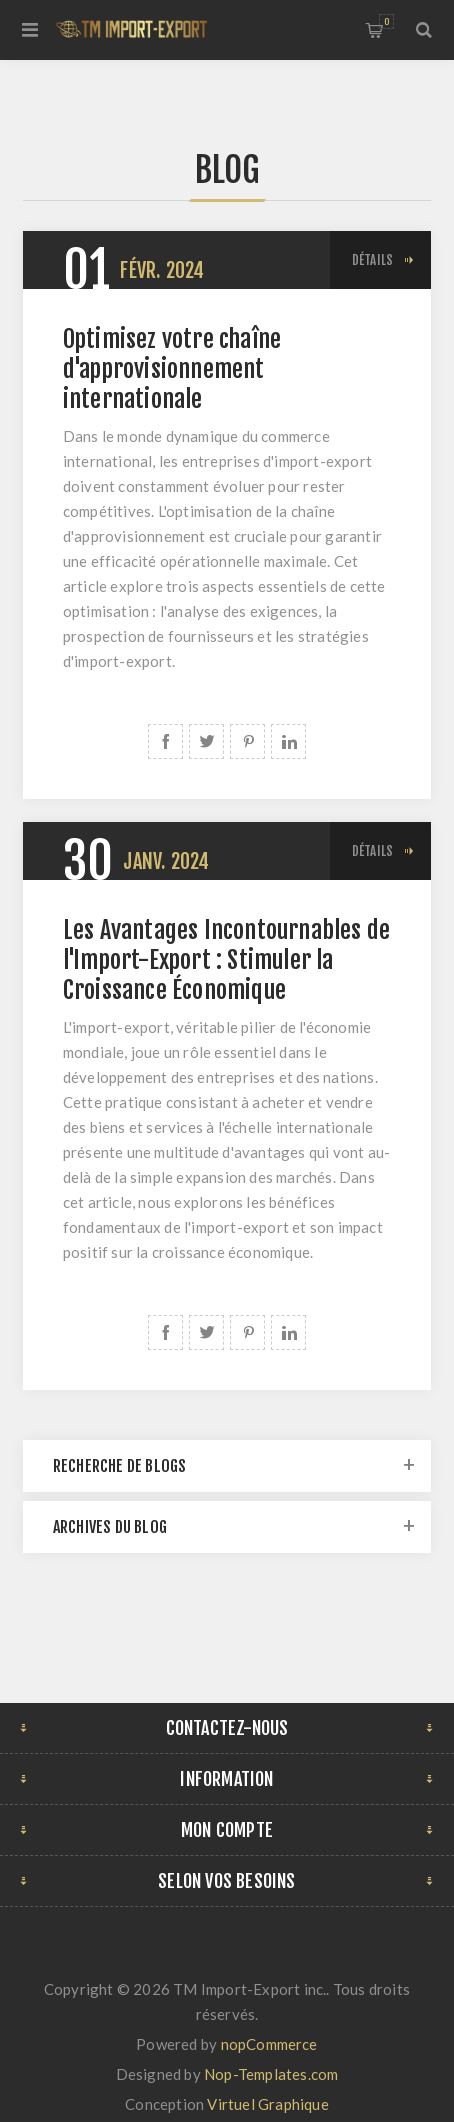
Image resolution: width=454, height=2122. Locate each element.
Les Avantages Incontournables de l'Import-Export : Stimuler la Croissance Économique (226, 960)
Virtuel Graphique (267, 2104)
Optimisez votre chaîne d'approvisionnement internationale (172, 369)
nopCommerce (269, 2044)
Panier (386, 21)
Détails (372, 260)
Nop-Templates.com (271, 2074)
